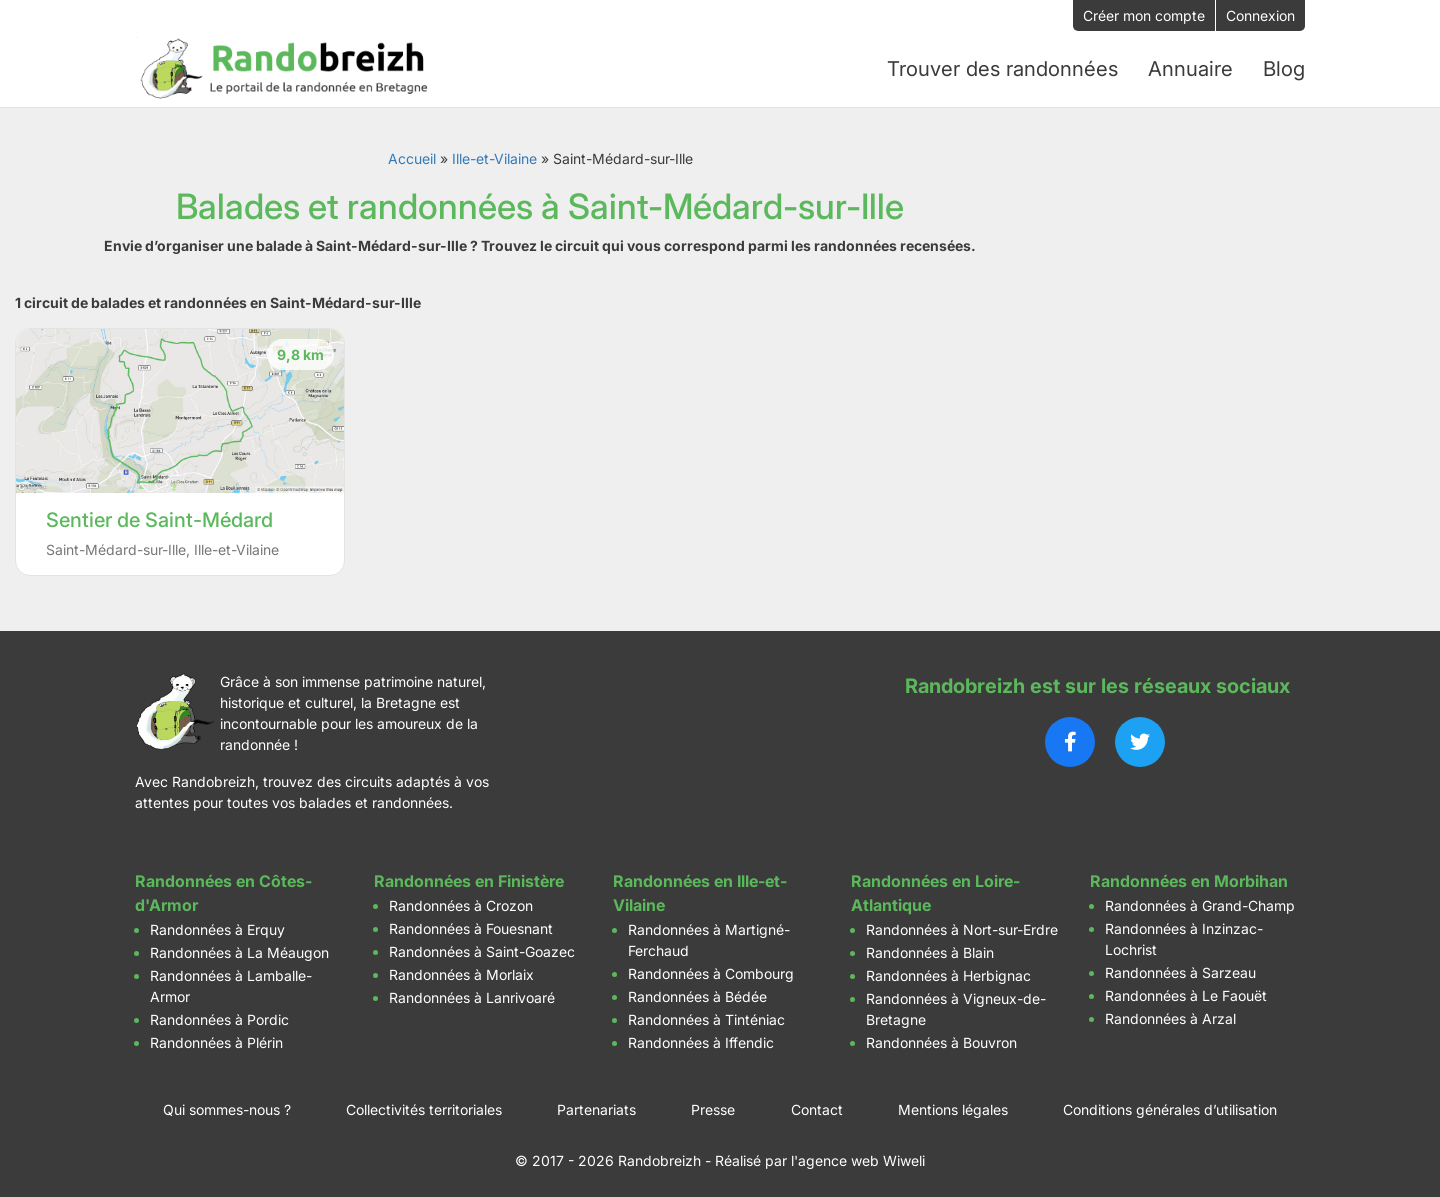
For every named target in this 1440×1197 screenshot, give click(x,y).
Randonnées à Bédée (697, 992)
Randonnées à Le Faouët (1186, 991)
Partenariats (596, 1105)
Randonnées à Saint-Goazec (482, 947)
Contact (817, 1105)
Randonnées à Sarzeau (1180, 968)
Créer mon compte (1144, 15)
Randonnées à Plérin (216, 1038)
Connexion (1260, 15)
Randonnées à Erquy (217, 925)
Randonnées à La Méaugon (239, 948)
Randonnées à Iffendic (701, 1038)
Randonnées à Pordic (219, 1015)
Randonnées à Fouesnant (471, 924)
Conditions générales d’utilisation (1170, 1105)
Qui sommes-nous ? (227, 1105)
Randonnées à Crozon (461, 901)
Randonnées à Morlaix (461, 970)
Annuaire (1191, 67)
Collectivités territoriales (424, 1105)
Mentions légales (953, 1105)
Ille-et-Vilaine (494, 154)
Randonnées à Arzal (1170, 1014)
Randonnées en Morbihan (1189, 877)
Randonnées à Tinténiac (706, 1015)
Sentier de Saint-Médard (159, 516)
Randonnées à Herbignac (948, 971)
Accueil (412, 154)
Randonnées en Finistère (469, 877)
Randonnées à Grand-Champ (1200, 901)
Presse (713, 1105)
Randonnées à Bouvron (941, 1038)
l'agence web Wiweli (858, 1156)
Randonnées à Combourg (711, 969)
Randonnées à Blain (930, 948)
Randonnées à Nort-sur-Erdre (962, 925)
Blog (1284, 67)
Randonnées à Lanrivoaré (472, 993)
